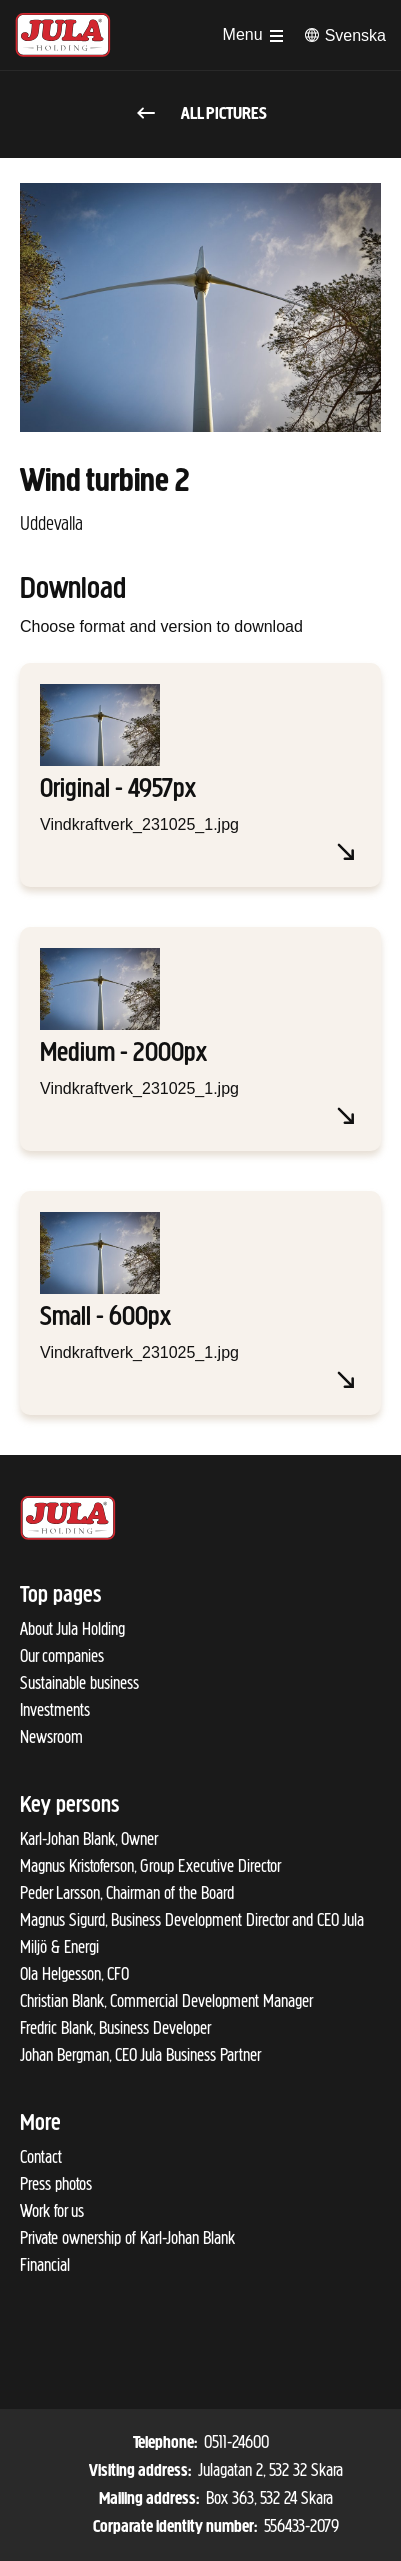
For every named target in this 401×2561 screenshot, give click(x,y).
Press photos (56, 2184)
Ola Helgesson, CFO (74, 1974)
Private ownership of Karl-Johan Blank (127, 2238)
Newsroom (51, 1737)
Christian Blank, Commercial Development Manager (166, 2001)
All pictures (200, 114)
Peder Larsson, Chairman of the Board (127, 1893)
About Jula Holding (72, 1629)
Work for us (52, 2211)
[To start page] (63, 35)
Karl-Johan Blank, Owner (89, 1839)
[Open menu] (253, 35)
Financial (45, 2265)
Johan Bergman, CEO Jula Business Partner (140, 2055)
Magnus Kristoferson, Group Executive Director (150, 1866)
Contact (41, 2157)
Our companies (62, 1656)
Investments (55, 1710)
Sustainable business (79, 1683)
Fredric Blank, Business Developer (115, 2028)
